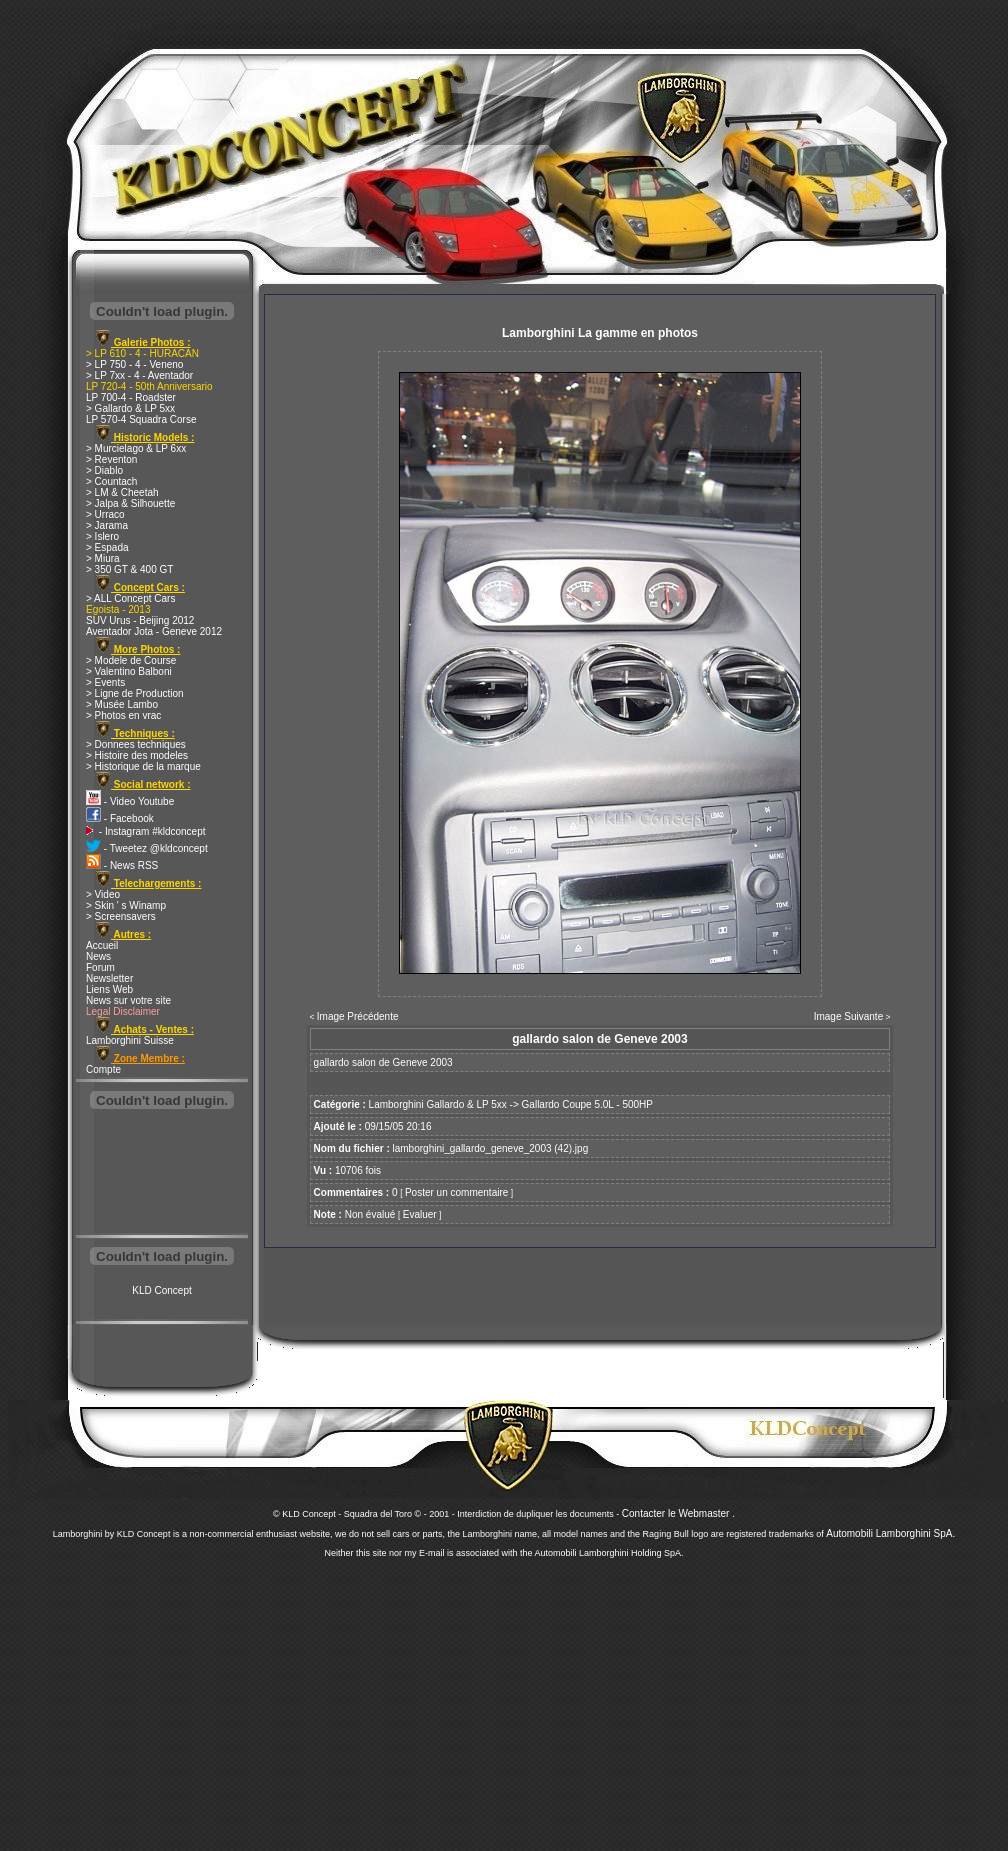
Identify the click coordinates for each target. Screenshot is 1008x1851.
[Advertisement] (162, 1174)
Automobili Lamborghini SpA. (890, 1533)
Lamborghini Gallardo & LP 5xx (438, 1104)
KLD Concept (161, 1290)
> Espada (107, 547)
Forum (100, 967)
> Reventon (111, 459)
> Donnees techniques (136, 744)
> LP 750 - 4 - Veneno (134, 364)
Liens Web (109, 989)
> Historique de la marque (143, 766)
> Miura (103, 558)
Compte (103, 1069)
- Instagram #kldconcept (146, 831)
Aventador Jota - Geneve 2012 (154, 631)
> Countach (111, 481)
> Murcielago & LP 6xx (136, 448)
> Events (105, 682)
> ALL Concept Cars (130, 598)
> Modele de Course (131, 660)
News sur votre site (128, 1000)
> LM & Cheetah (122, 492)
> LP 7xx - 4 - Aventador (139, 375)
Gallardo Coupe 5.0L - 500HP (587, 1104)
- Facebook (120, 818)
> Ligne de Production (135, 693)
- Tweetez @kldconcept (147, 848)
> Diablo (104, 470)
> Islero (102, 536)
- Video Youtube (130, 801)
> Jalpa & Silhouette (130, 503)
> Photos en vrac (123, 715)
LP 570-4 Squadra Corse (141, 419)
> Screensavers (121, 916)
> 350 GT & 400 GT (129, 569)
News (98, 956)
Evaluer (420, 1214)
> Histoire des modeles (137, 755)
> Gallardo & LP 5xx (130, 408)
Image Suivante (849, 1016)
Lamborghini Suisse (130, 1040)
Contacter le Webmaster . (678, 1513)
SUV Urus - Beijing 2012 (140, 620)
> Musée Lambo (122, 704)
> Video (103, 894)
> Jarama (107, 525)
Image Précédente (358, 1016)
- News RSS (122, 865)
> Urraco (105, 514)
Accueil (102, 945)
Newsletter (109, 978)
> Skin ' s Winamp (126, 905)
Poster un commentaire (456, 1192)
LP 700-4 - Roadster (131, 397)
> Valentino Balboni (129, 671)
